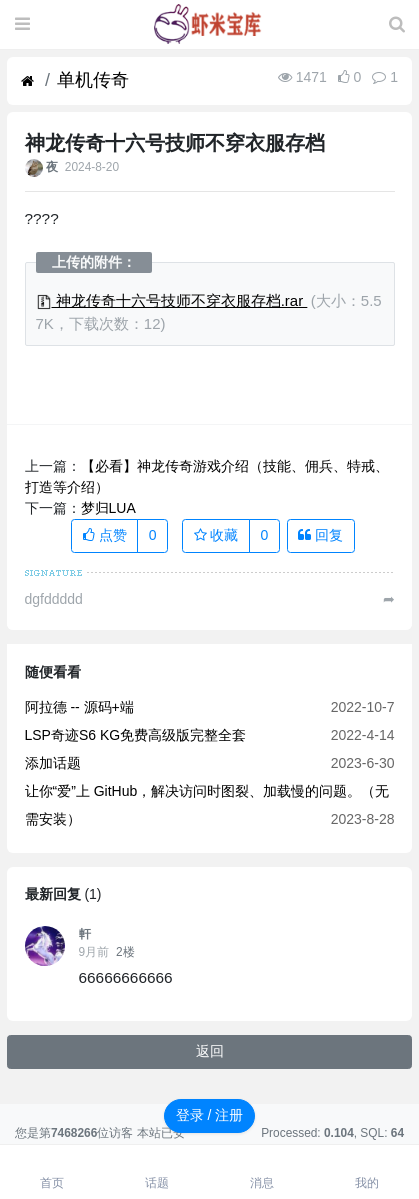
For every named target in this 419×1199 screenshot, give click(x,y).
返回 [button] (210, 1051)
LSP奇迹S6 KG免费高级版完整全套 (136, 735)
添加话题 (53, 763)
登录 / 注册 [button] (210, 1115)
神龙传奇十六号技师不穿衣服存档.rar (172, 300)
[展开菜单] (22, 25)
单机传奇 (93, 80)
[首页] (27, 81)
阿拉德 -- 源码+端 (79, 707)
